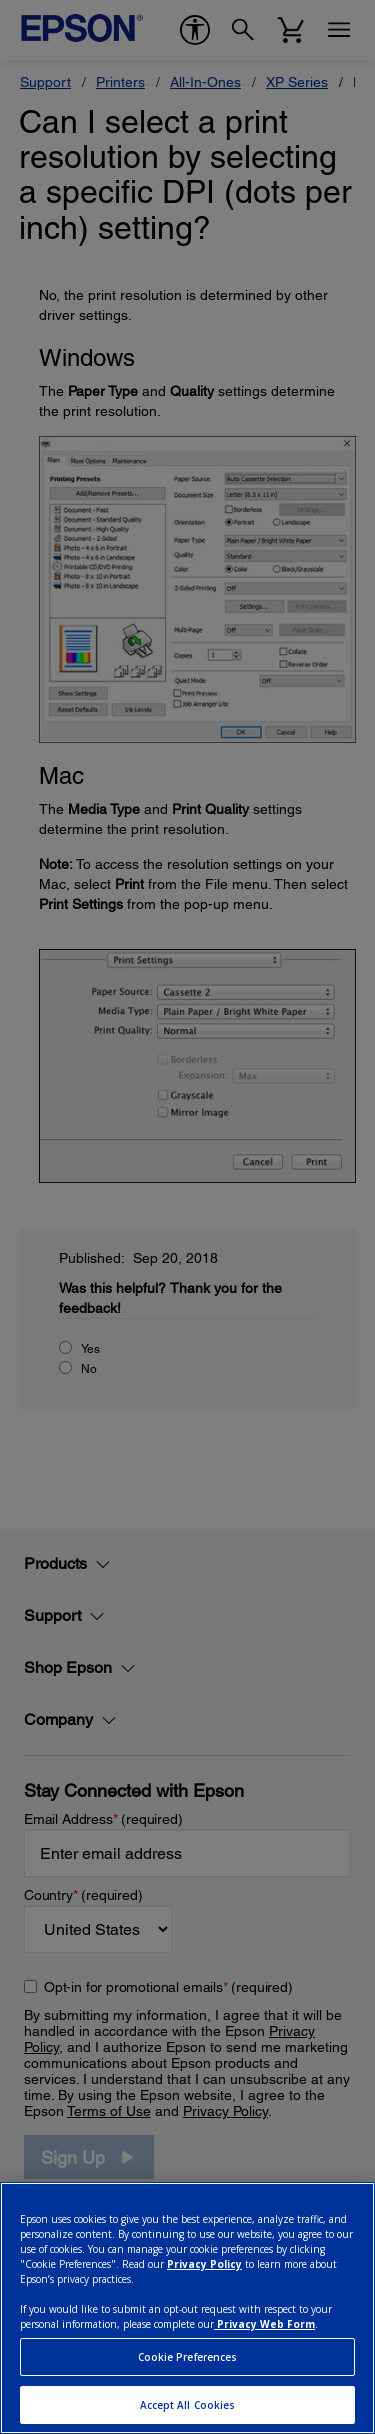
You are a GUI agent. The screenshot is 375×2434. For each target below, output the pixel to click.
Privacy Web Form (264, 2324)
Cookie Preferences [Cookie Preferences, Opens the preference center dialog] (188, 2357)
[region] (187, 2308)
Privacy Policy (204, 2264)
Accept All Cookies (188, 2405)
